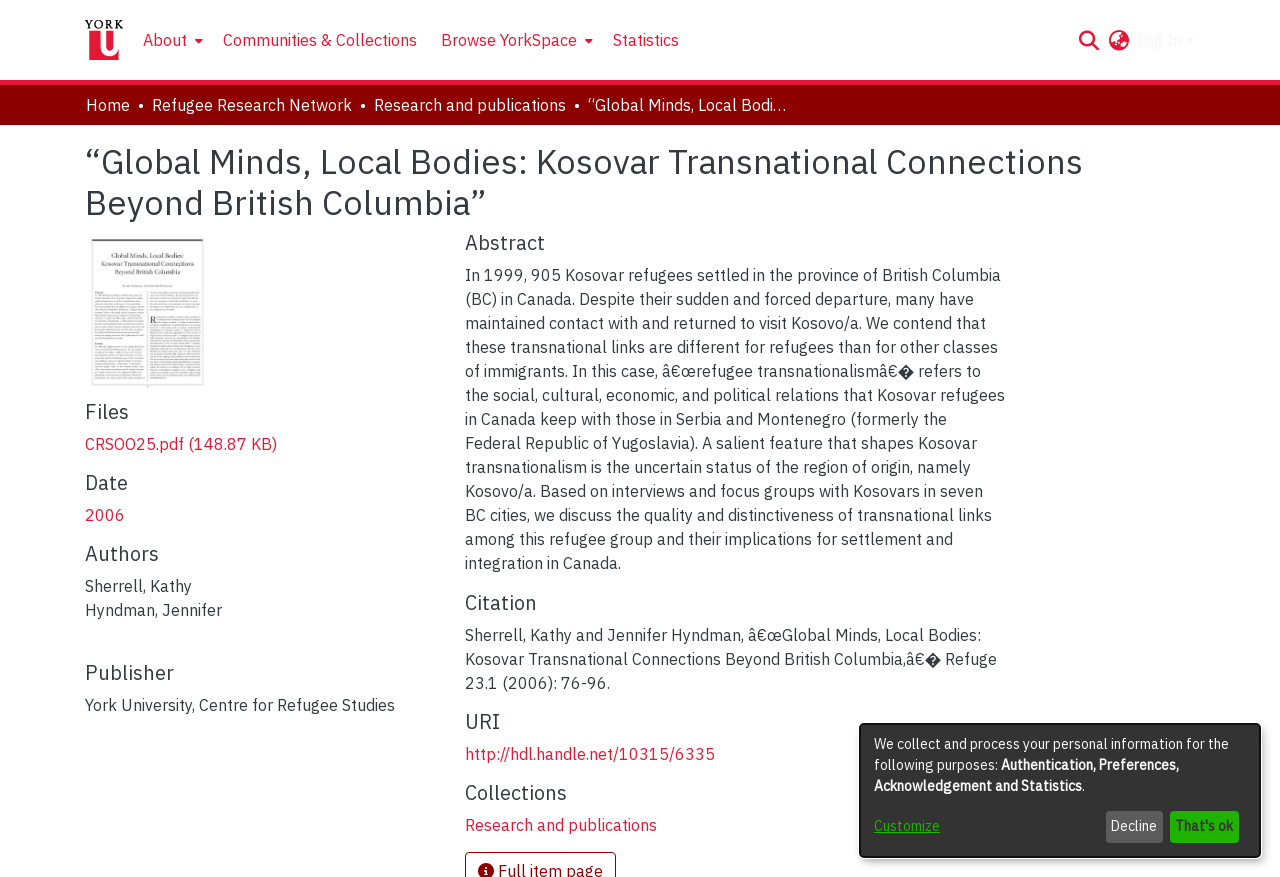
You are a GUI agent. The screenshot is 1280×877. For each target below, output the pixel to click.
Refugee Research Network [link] (252, 105)
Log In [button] (1161, 40)
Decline (1134, 826)
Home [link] (108, 105)
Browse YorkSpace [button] (509, 40)
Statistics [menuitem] (646, 40)
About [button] (165, 40)
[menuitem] (171, 40)
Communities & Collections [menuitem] (320, 40)
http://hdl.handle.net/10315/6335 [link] (590, 754)
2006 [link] (105, 515)
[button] (1088, 40)
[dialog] (1060, 790)
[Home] (104, 40)
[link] (181, 444)
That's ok (1204, 826)
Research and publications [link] (470, 105)
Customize (907, 826)
